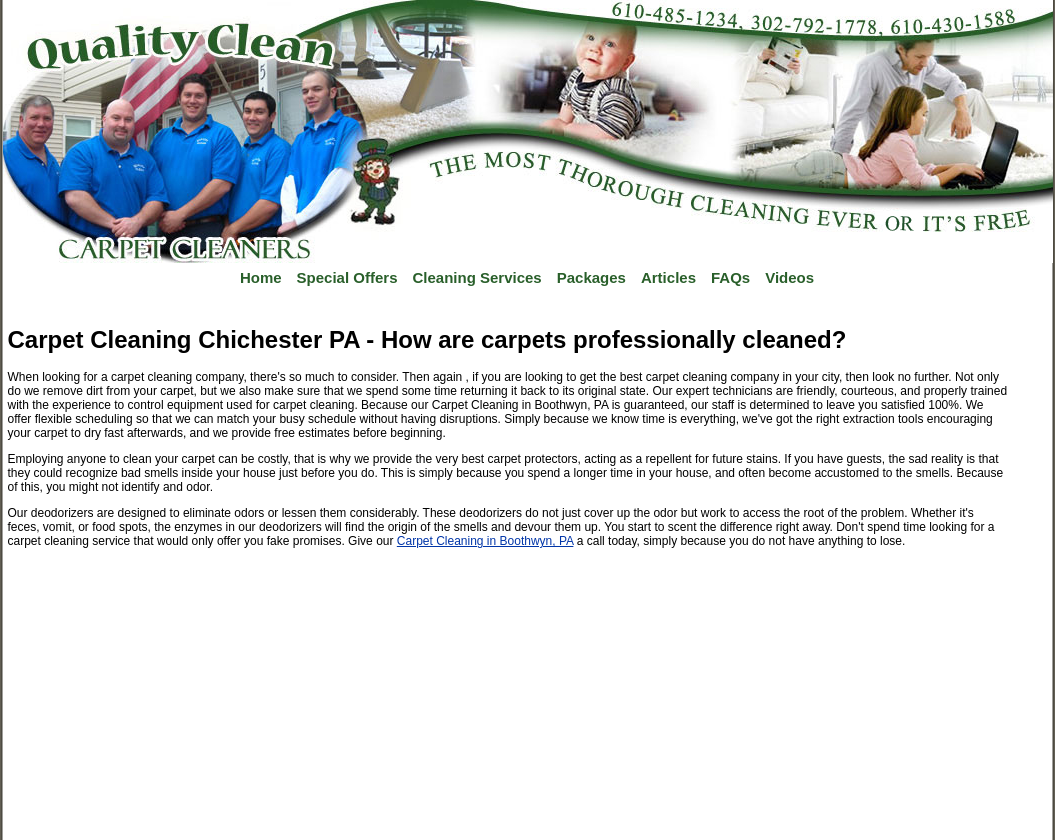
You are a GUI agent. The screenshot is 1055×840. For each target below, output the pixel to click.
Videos (789, 277)
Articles (668, 277)
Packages (591, 277)
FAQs (730, 277)
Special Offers (347, 277)
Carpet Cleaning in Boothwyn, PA (485, 541)
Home (261, 277)
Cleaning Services (476, 277)
